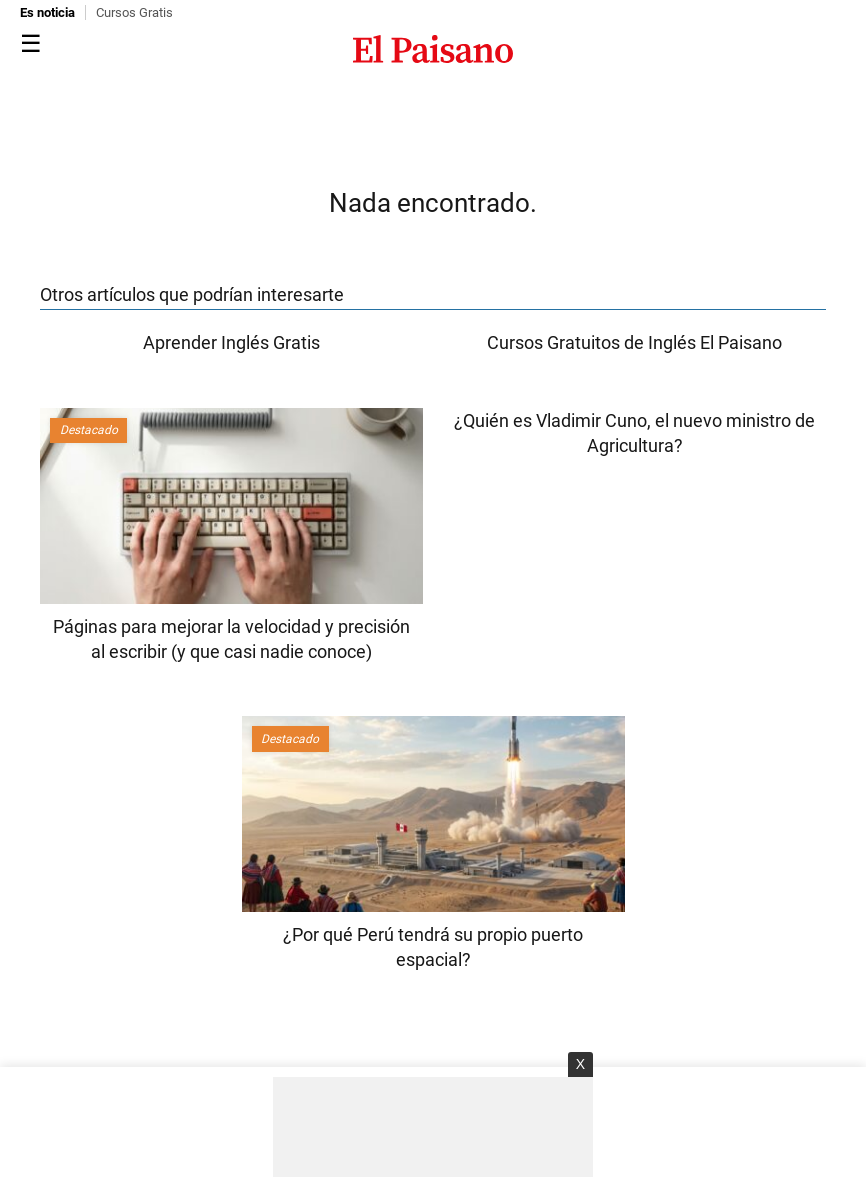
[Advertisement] (433, 1127)
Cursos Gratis (134, 12)
